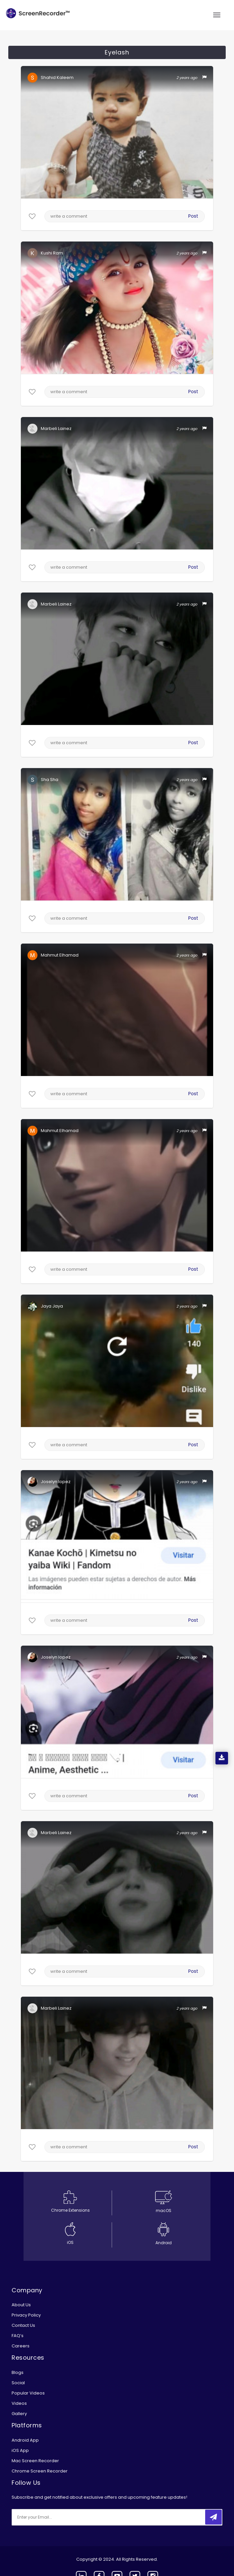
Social (18, 2383)
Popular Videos (28, 2393)
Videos (19, 2403)
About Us (21, 2305)
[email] (56, 2517)
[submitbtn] (213, 2517)
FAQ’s (18, 2335)
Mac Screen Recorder (35, 2461)
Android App (25, 2440)
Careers (20, 2346)
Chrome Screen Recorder (40, 2471)
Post (194, 216)
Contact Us (23, 2325)
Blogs (18, 2372)
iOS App (20, 2450)
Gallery (19, 2413)
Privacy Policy (26, 2315)
